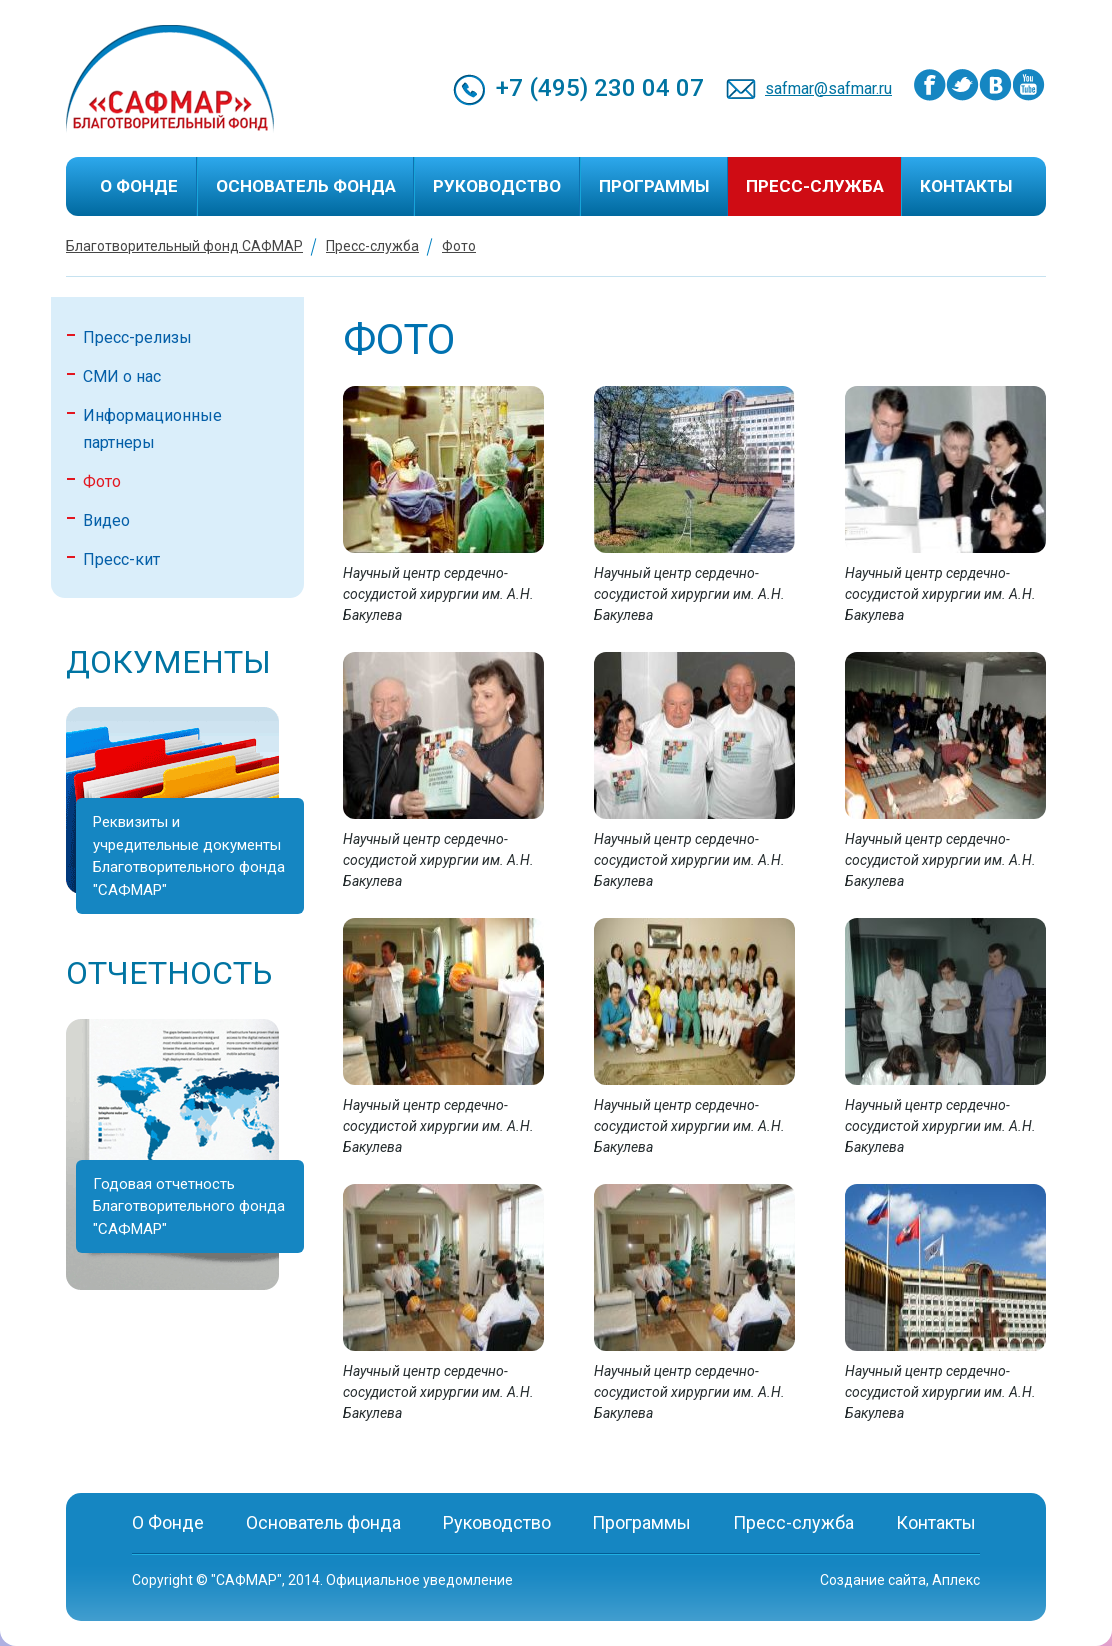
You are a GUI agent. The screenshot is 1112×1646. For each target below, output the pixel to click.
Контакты (966, 186)
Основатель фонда (306, 186)
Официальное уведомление (419, 1580)
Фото (459, 246)
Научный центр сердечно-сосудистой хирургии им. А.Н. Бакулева (438, 594)
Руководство (497, 186)
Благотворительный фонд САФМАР (184, 246)
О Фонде (139, 186)
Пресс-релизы (137, 337)
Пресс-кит (121, 559)
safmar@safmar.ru (828, 88)
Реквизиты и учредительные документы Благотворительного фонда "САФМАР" (189, 856)
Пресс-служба (815, 186)
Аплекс (956, 1580)
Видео (106, 520)
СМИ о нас (122, 376)
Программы (654, 186)
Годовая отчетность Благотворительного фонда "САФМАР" (189, 1206)
